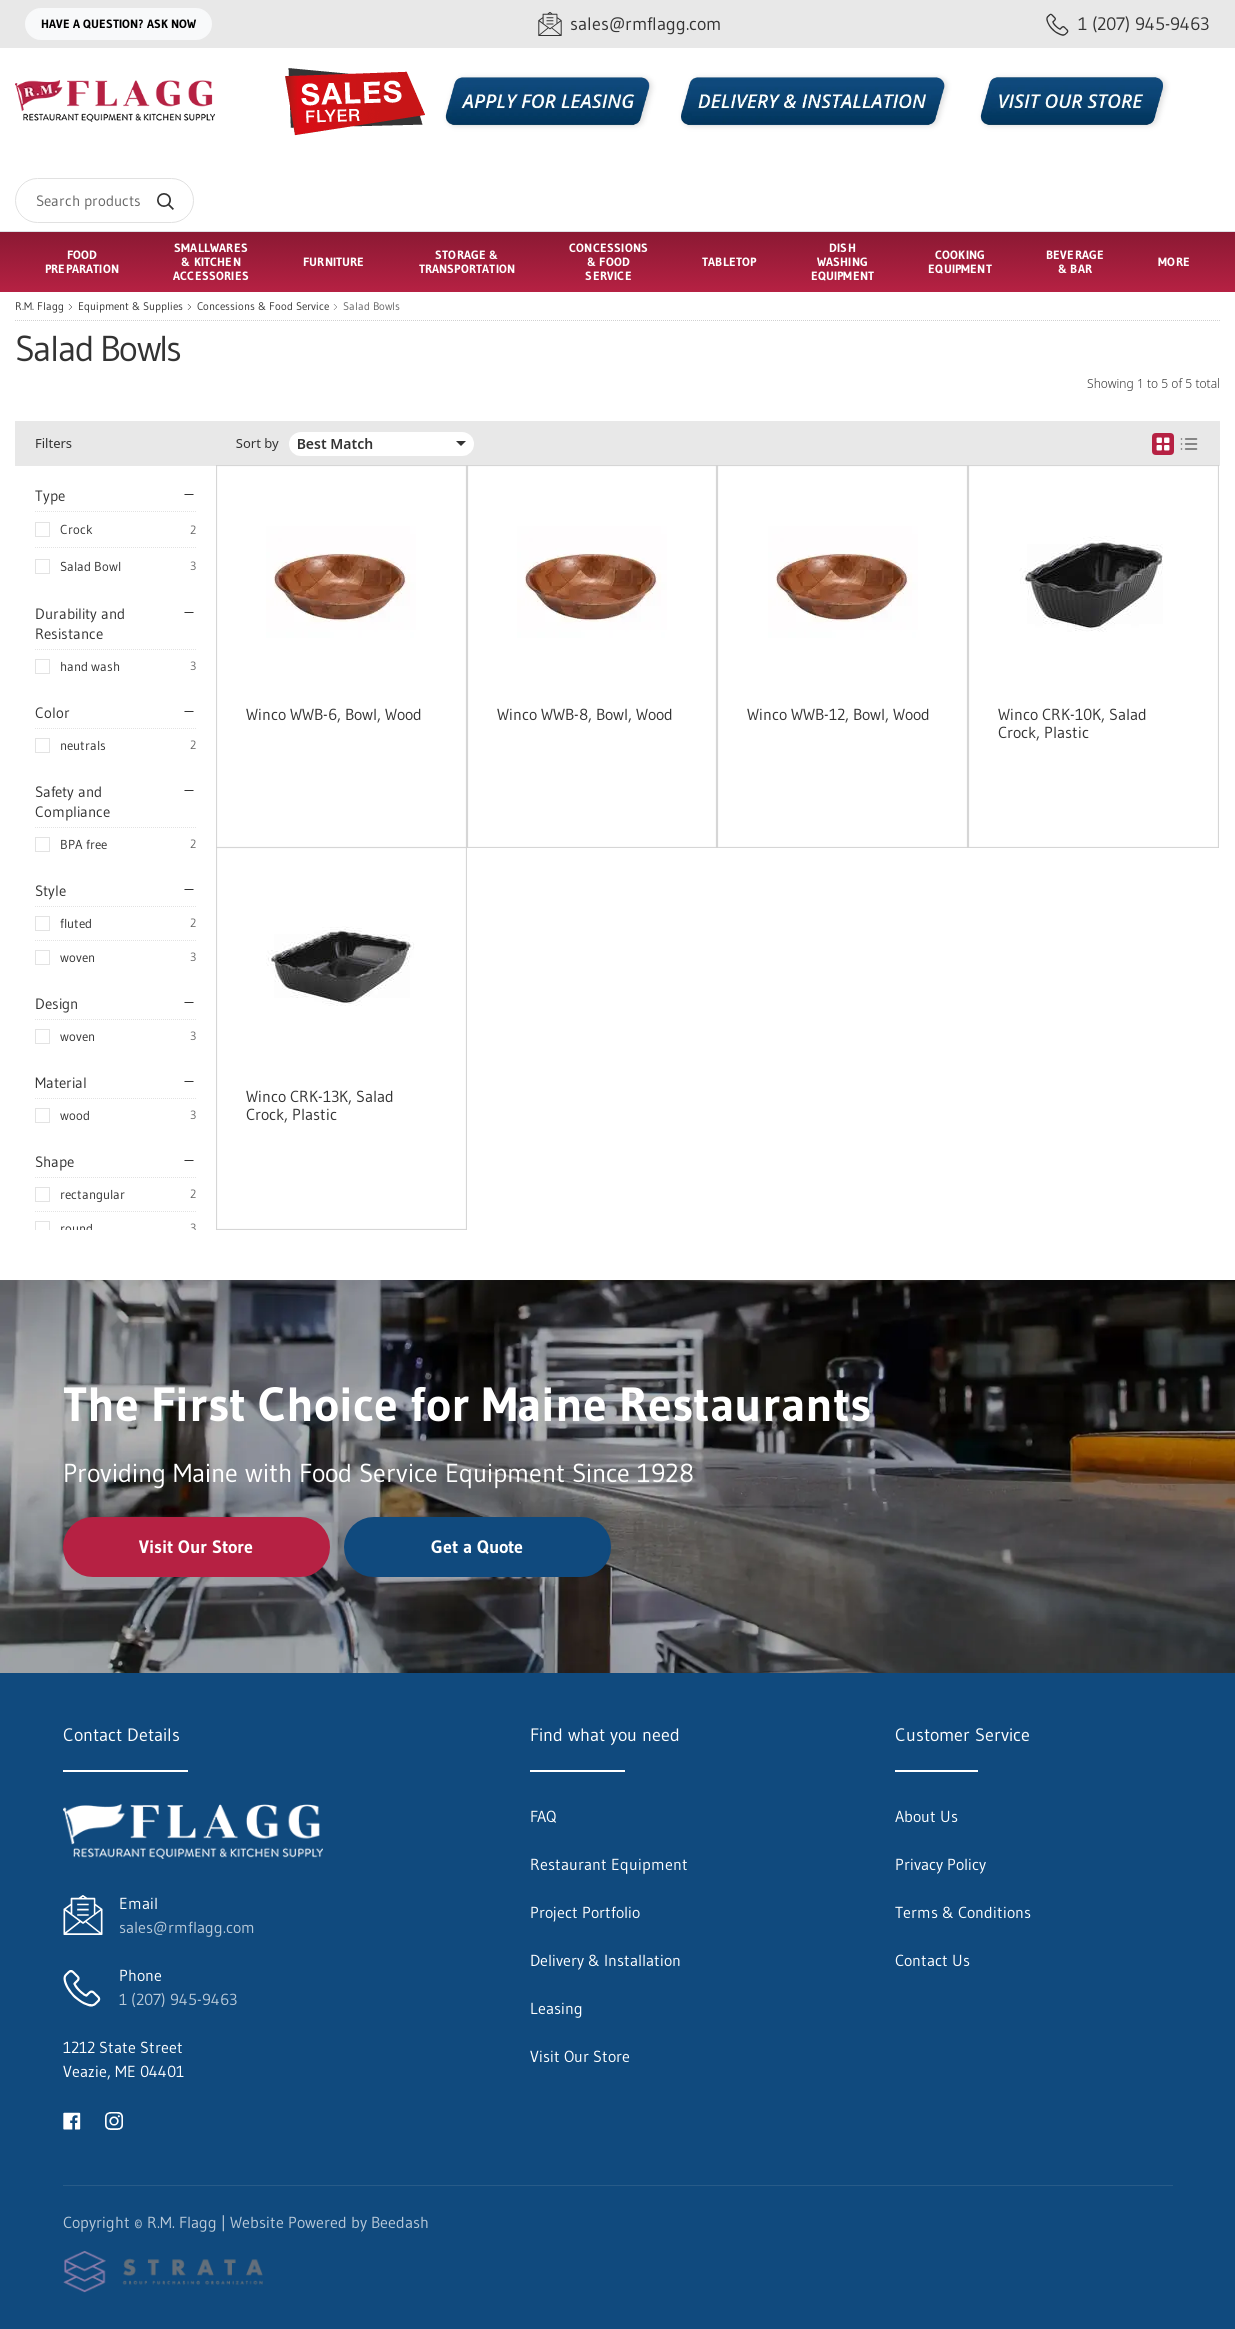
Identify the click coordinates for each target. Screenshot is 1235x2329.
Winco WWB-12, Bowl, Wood (838, 714)
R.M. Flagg (39, 306)
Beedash (400, 2222)
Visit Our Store (196, 1547)
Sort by (257, 443)
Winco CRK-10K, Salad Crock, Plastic (1072, 723)
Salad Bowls (371, 306)
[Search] (104, 200)
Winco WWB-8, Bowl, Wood (585, 714)
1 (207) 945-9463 (178, 1999)
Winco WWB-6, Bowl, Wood (334, 714)
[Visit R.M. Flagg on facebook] (72, 2119)
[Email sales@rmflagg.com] (629, 24)
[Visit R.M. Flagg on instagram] (114, 2119)
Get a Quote (477, 1547)
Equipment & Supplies (130, 306)
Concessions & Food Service (263, 306)
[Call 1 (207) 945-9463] (1128, 24)
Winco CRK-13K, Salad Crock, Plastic (320, 1105)
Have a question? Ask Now (118, 23)
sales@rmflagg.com (187, 1927)
